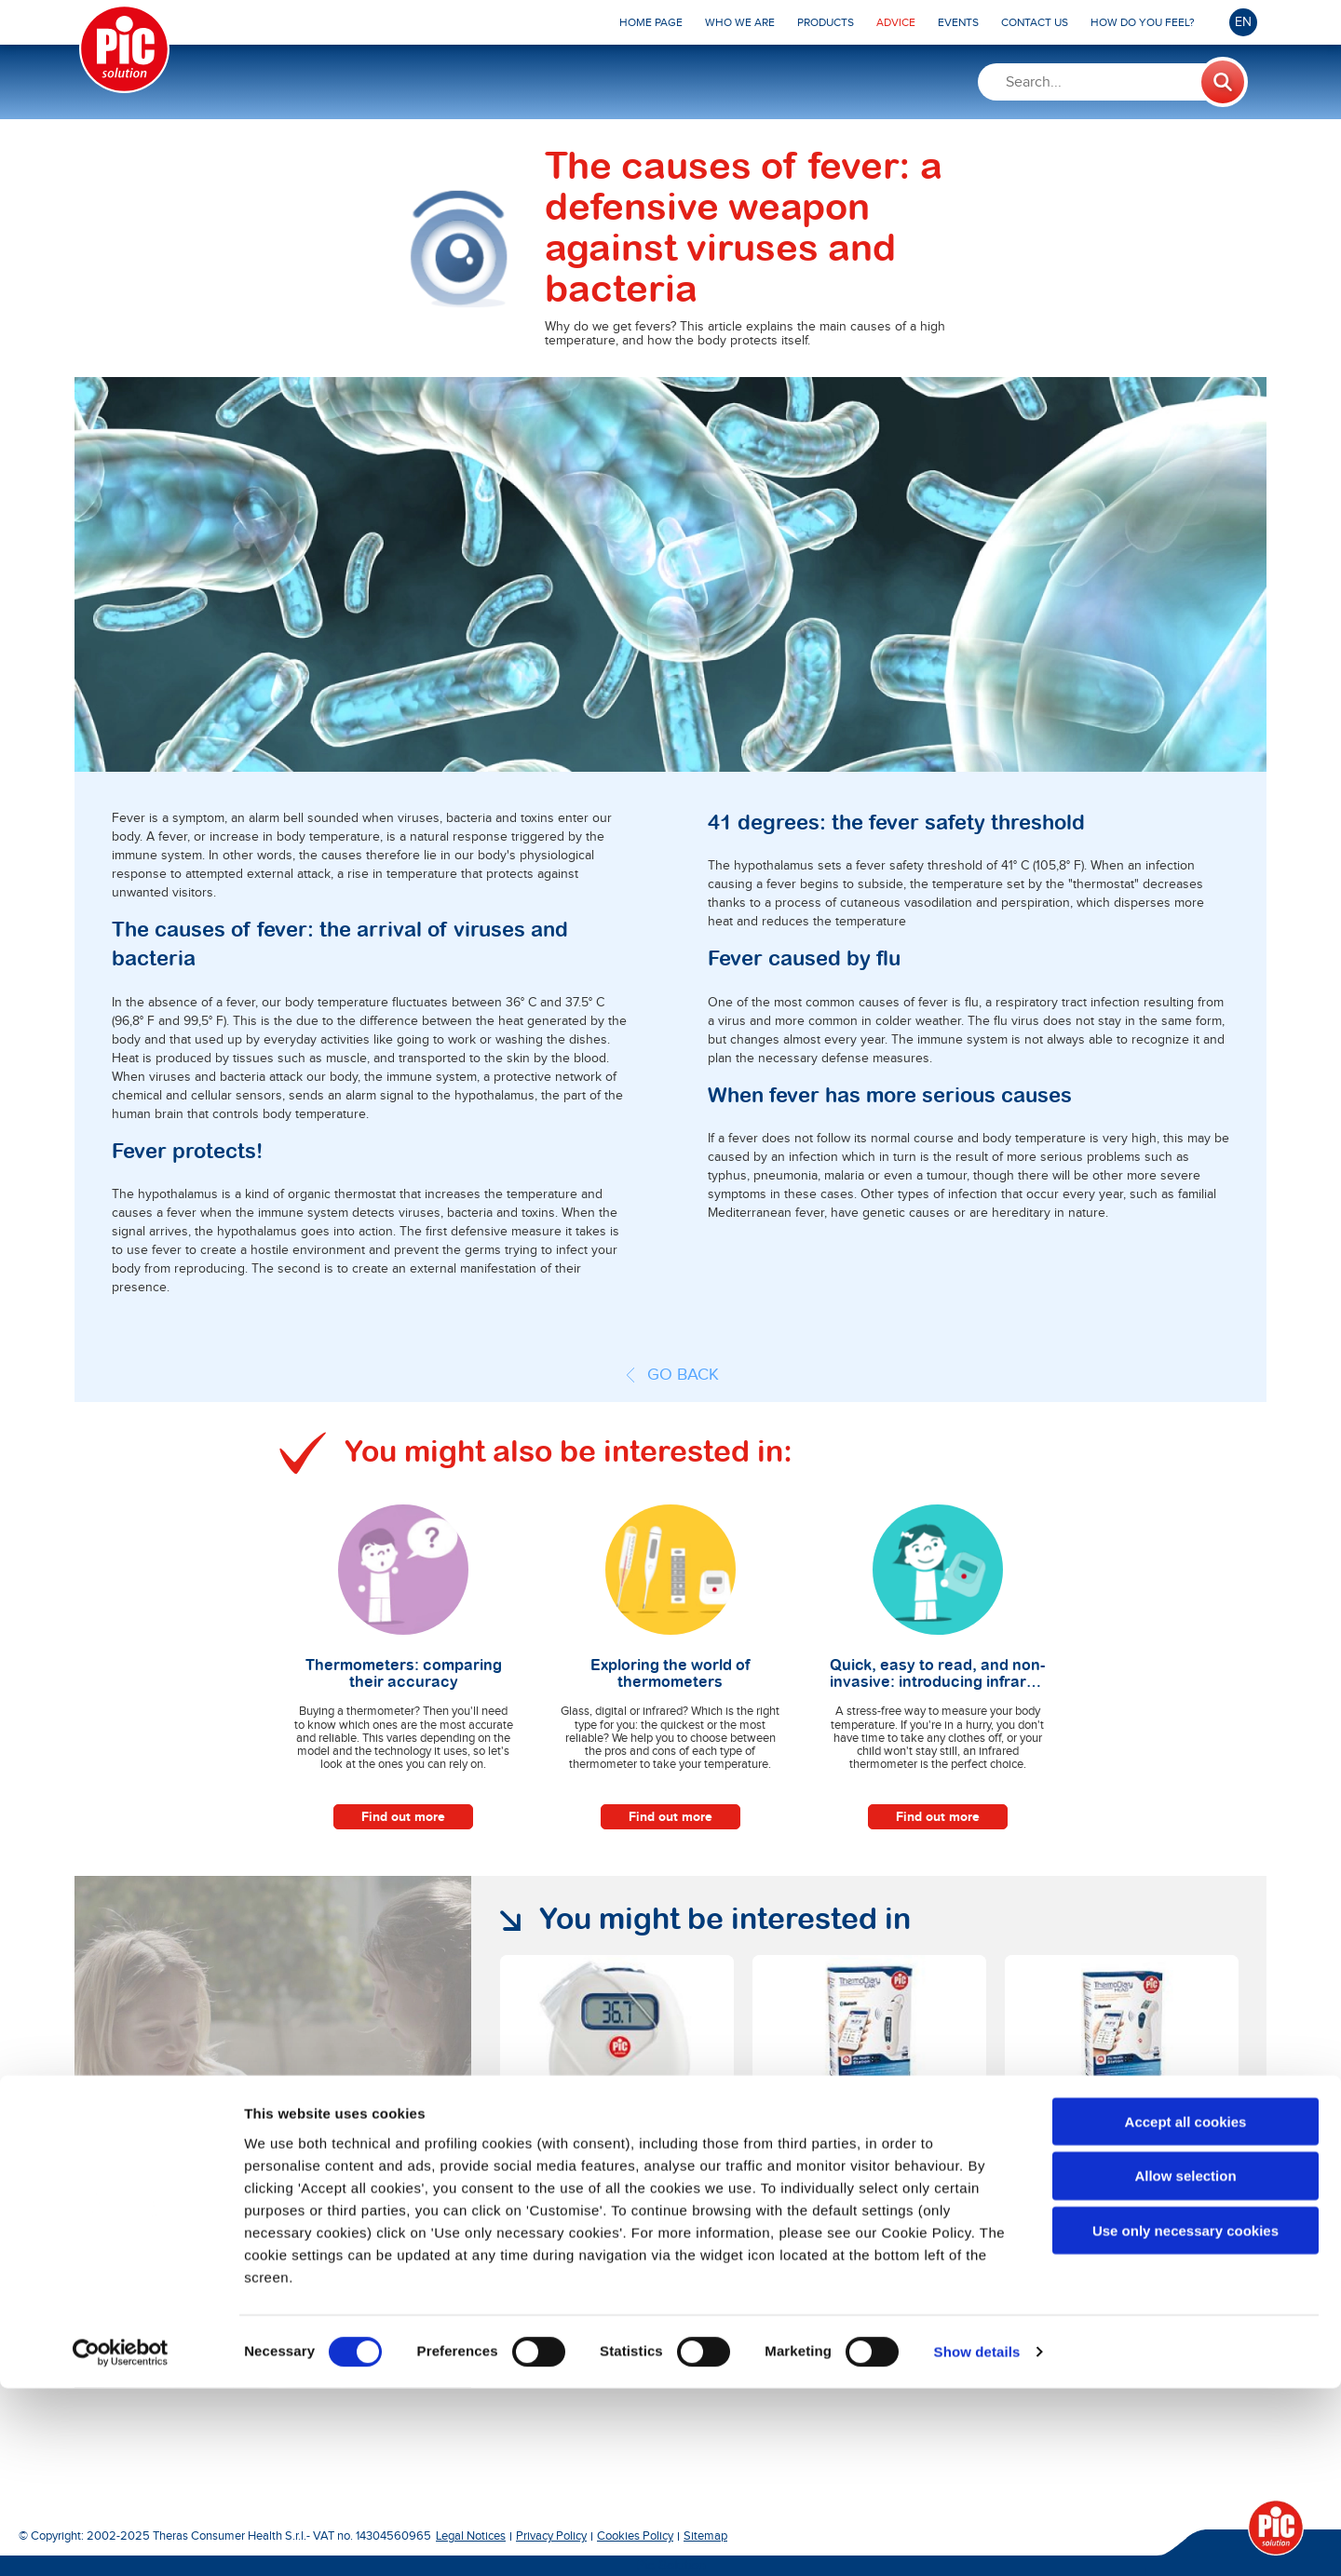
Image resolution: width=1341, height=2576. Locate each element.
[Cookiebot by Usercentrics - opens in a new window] (120, 2540)
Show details (977, 2539)
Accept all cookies (1186, 2308)
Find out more (403, 1817)
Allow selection (1185, 2363)
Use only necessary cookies (1185, 2418)
